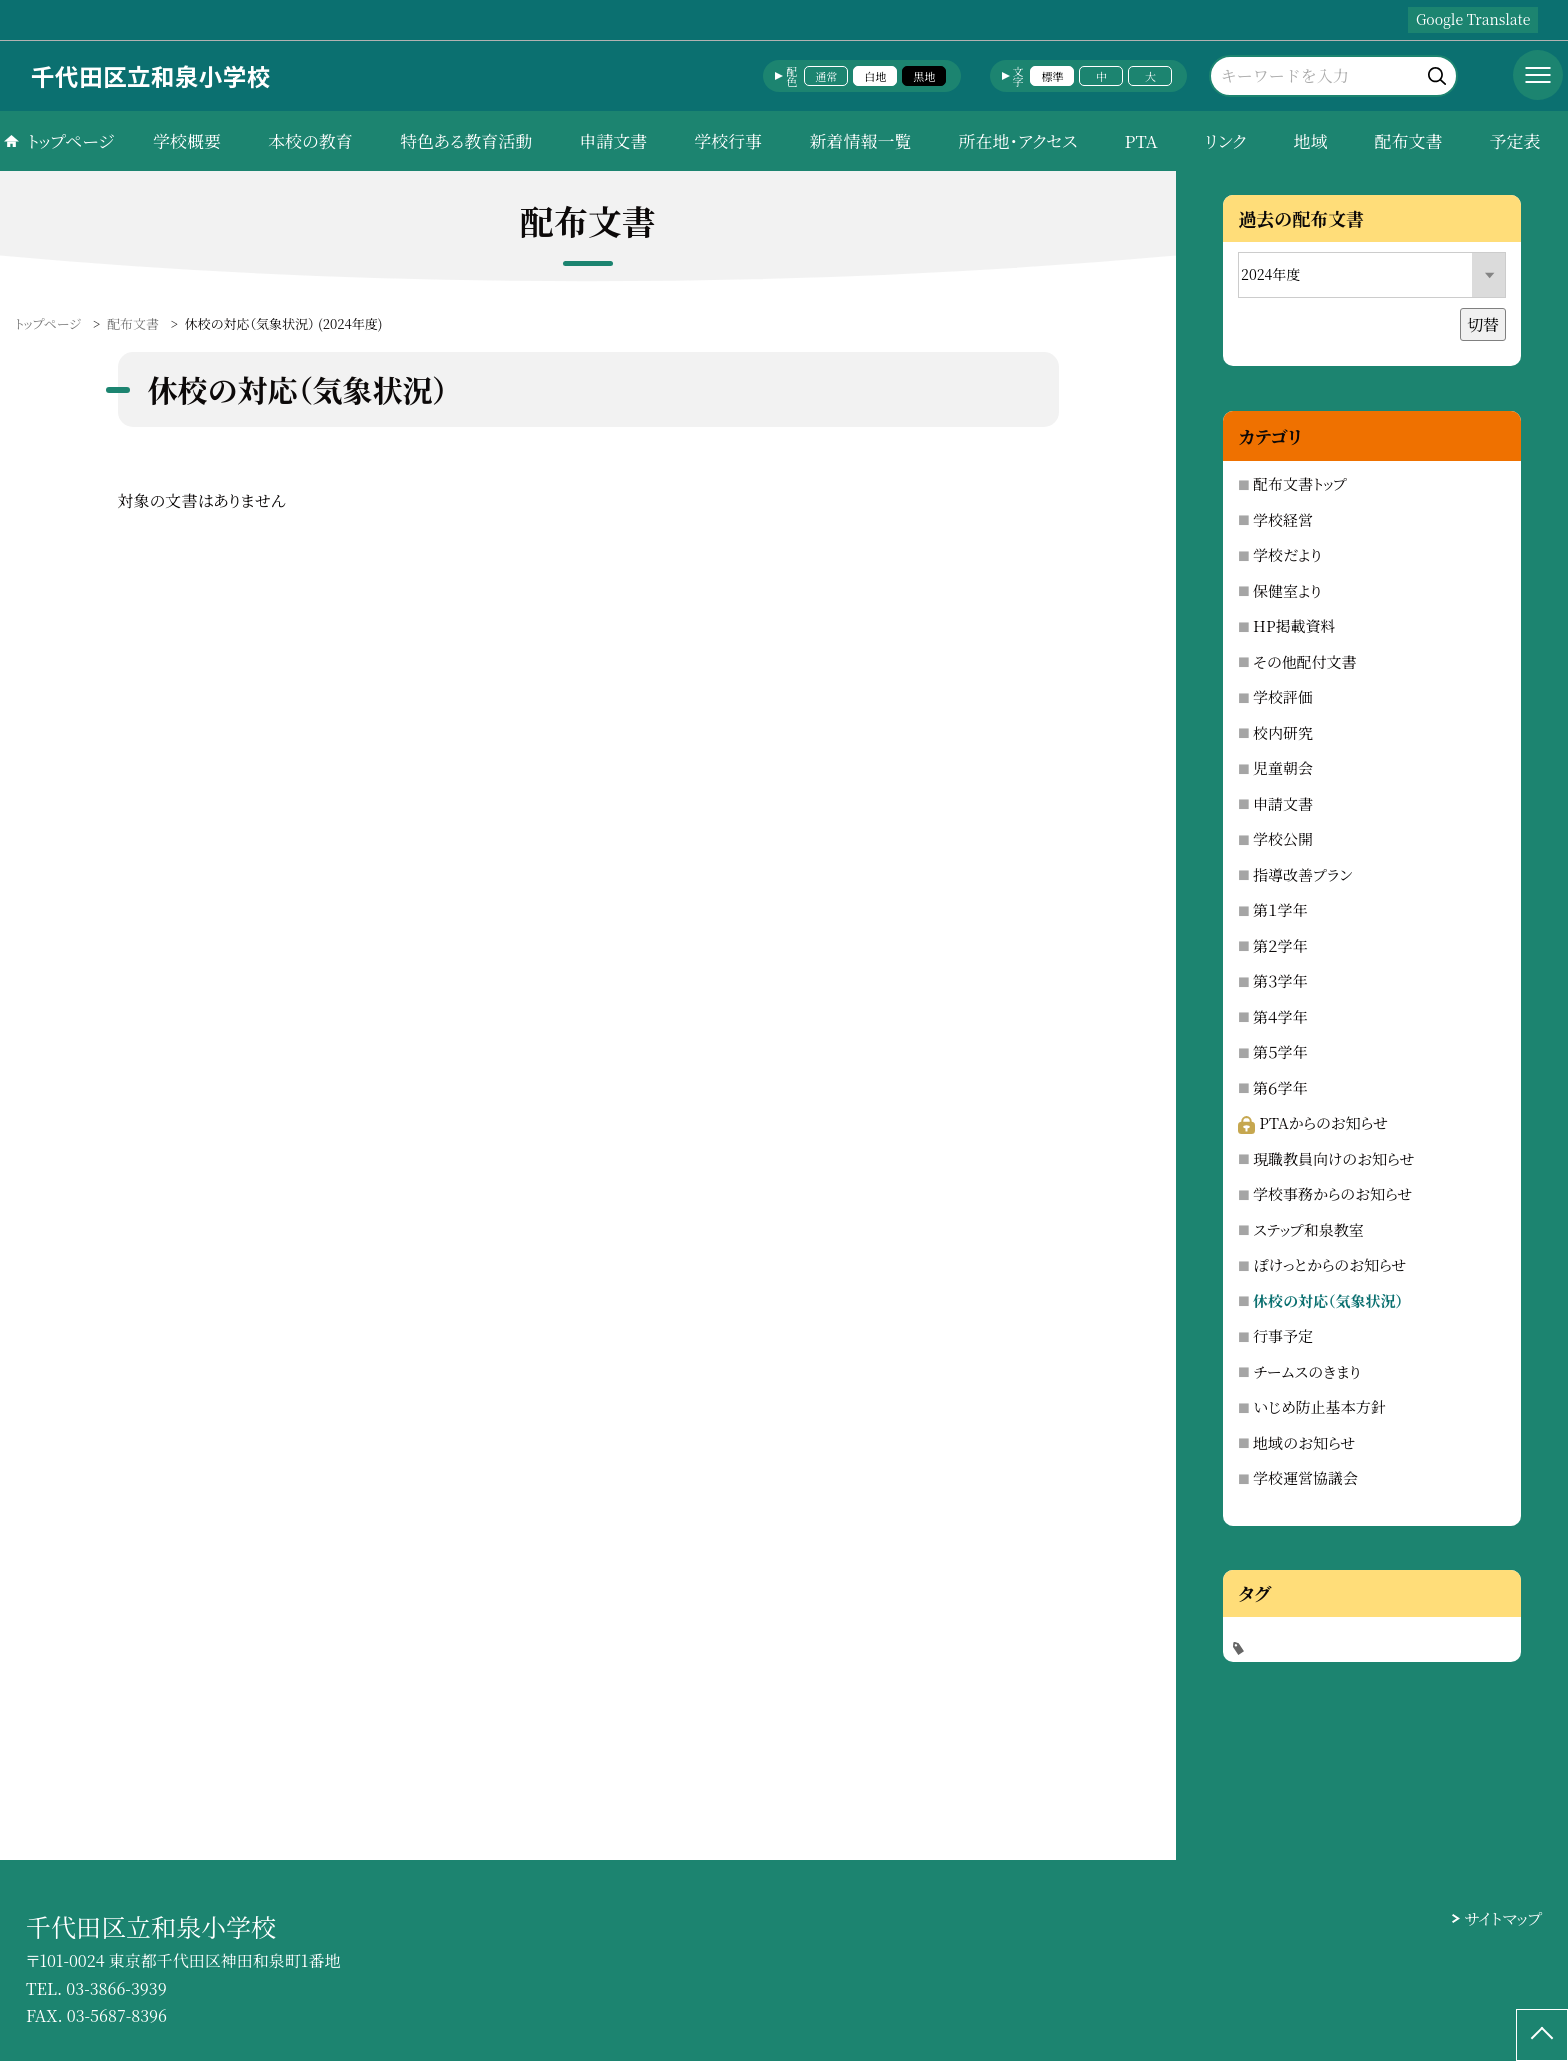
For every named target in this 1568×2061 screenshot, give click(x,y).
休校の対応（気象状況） (1328, 1300)
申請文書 (613, 140)
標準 (1052, 76)
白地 (875, 76)
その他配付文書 (1305, 661)
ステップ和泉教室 (1308, 1229)
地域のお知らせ (1304, 1442)
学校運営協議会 (1305, 1477)
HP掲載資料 (1294, 625)
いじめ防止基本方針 (1319, 1406)
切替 (1483, 324)
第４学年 (1280, 1016)
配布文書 (1408, 140)
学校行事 (728, 140)
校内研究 (1283, 732)
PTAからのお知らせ (1313, 1122)
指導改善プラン (1302, 874)
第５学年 (1280, 1051)
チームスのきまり (1307, 1371)
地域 (1310, 140)
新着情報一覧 (860, 140)
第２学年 (1280, 945)
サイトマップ (1503, 1918)
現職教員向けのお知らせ (1333, 1158)
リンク (1226, 140)
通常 (826, 76)
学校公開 (1283, 838)
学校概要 (187, 140)
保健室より (1287, 590)
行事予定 (1283, 1335)
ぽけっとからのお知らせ (1329, 1264)
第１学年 (1280, 909)
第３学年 (1280, 980)
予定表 (1514, 140)
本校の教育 (310, 140)
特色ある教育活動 (466, 140)
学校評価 (1283, 696)
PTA (1140, 140)
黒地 (924, 76)
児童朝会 (1283, 767)
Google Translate (1473, 19)
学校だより (1287, 554)
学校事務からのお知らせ (1332, 1193)
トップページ (71, 140)
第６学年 (1280, 1087)
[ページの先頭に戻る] (1542, 2035)
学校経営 (1283, 519)
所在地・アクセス (1017, 140)
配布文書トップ (1300, 483)
